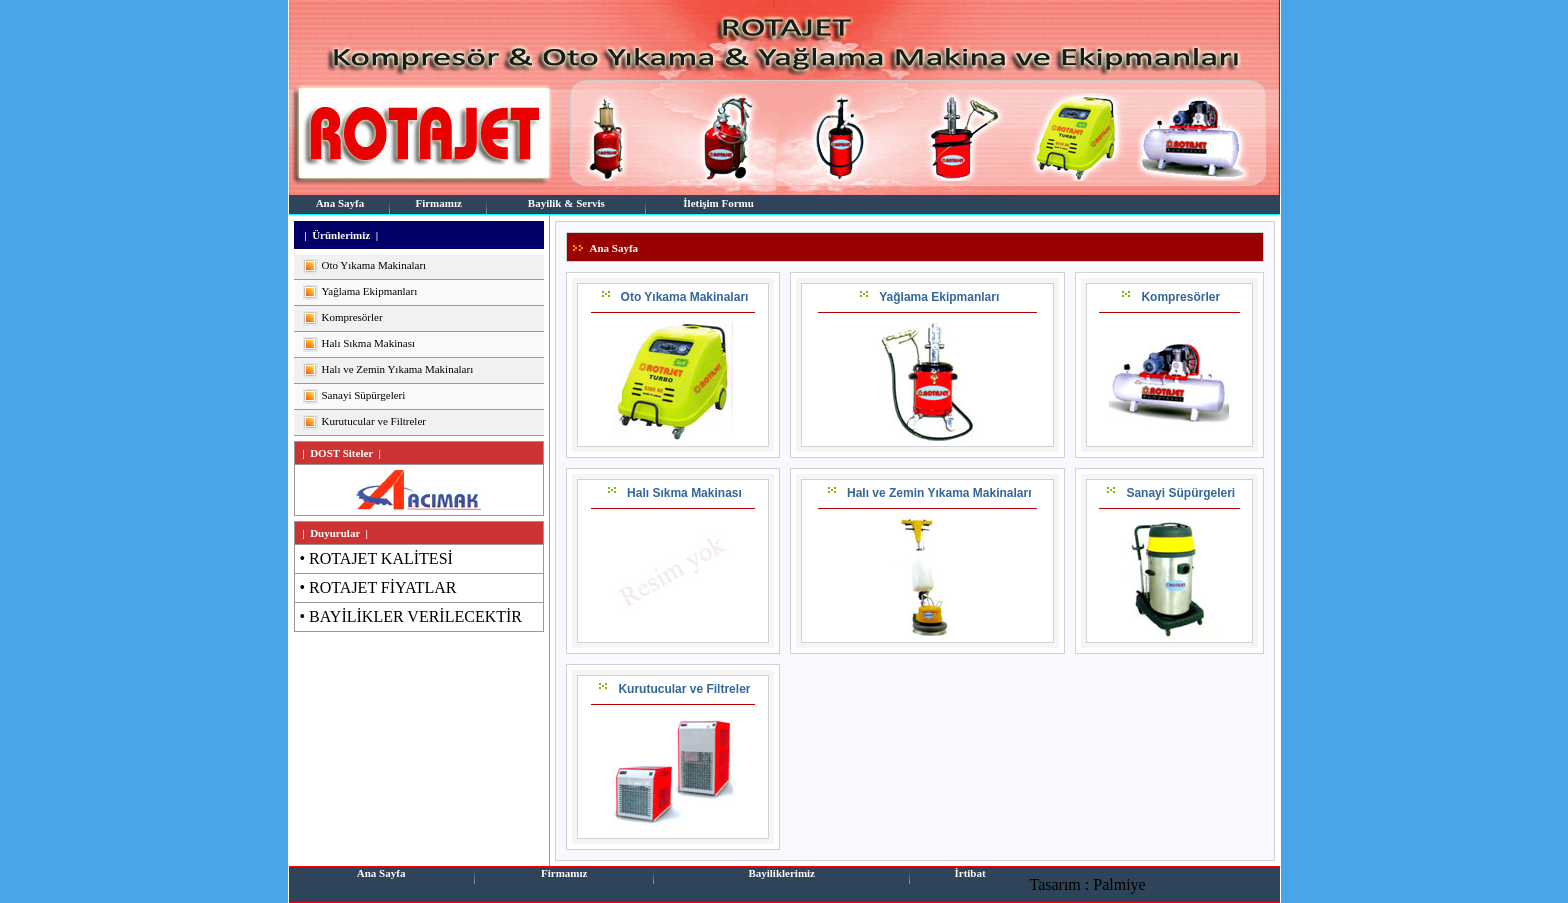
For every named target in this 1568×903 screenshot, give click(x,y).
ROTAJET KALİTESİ (381, 558)
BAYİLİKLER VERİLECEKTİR (415, 616)
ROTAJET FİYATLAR (382, 587)
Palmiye (1119, 884)
